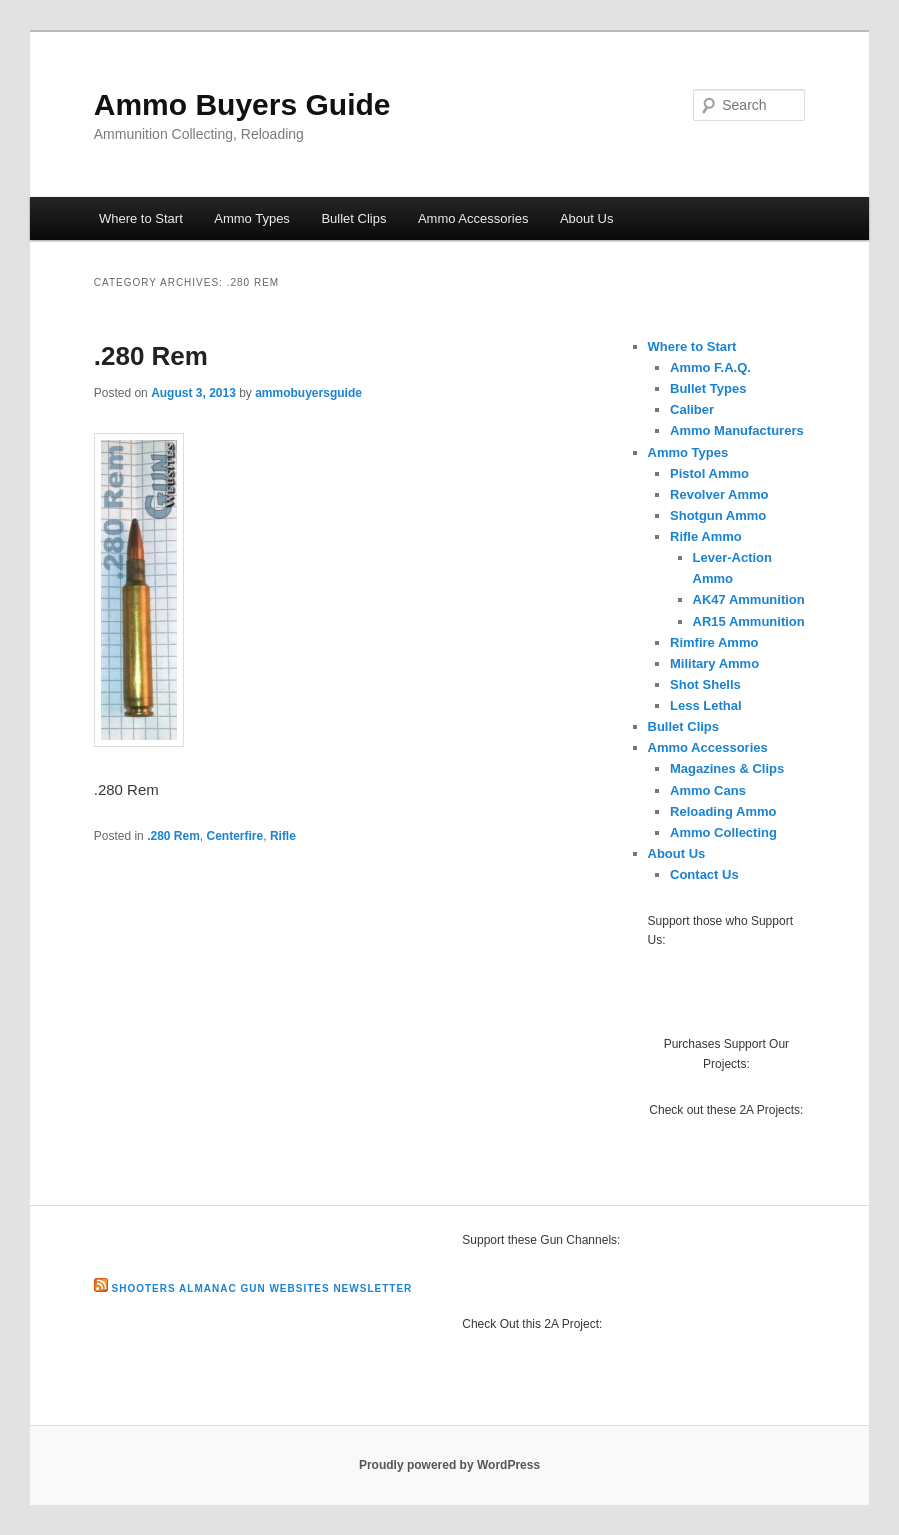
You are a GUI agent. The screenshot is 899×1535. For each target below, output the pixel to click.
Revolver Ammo (719, 494)
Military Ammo (714, 663)
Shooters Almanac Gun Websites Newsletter (262, 1288)
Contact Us (704, 874)
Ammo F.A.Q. (710, 367)
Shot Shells (705, 684)
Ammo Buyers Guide (242, 104)
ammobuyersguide (308, 393)
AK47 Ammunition (749, 599)
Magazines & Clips (727, 768)
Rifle (283, 836)
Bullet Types (708, 388)
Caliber (692, 409)
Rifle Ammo (706, 536)
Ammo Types (252, 218)
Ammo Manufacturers (737, 430)
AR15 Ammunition (749, 621)
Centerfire (235, 836)
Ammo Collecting (723, 832)
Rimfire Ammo (714, 642)
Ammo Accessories (473, 218)
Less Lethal (706, 705)
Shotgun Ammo (718, 515)
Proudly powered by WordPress (449, 1465)
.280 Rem (151, 356)
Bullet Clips (353, 218)
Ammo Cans (708, 790)
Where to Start (141, 218)
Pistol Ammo (709, 473)
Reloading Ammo (723, 811)
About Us (586, 218)
